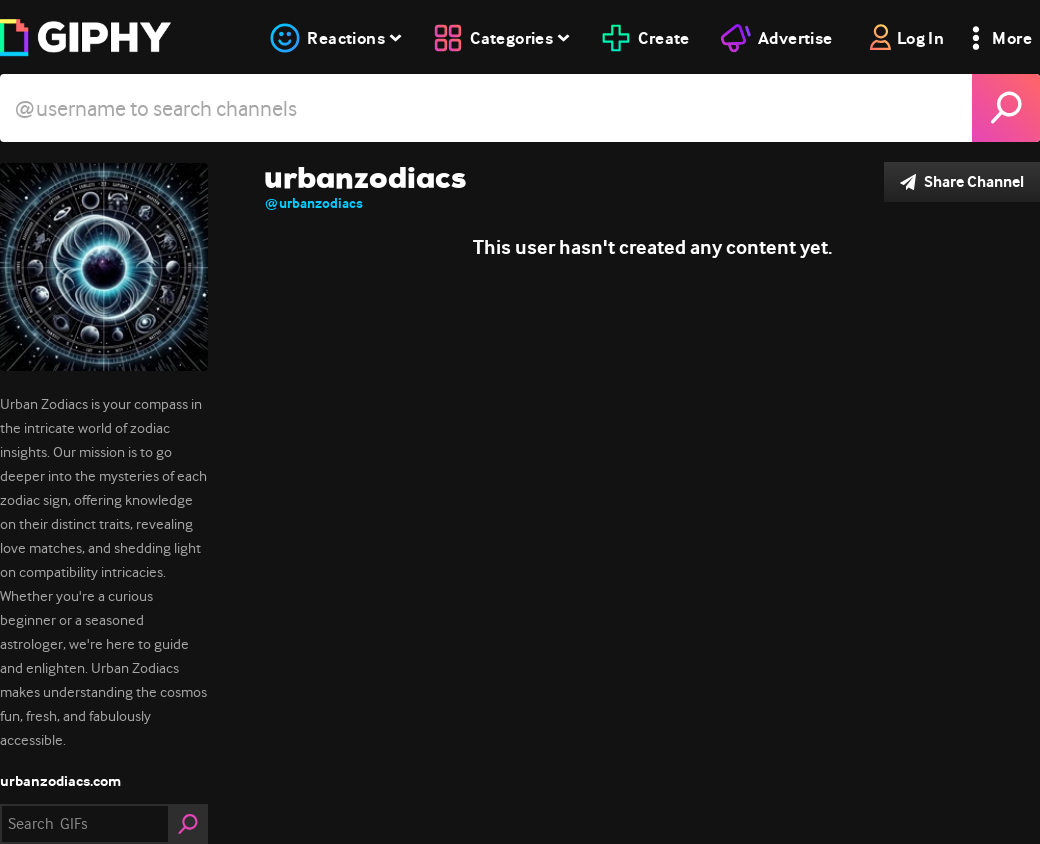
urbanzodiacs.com (60, 781)
